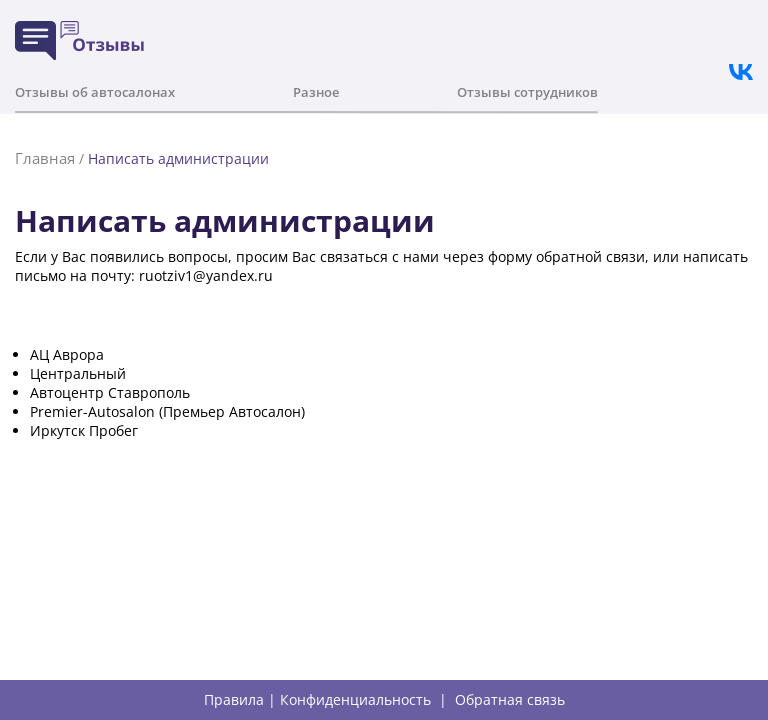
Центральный (78, 373)
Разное (316, 92)
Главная (45, 158)
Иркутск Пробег (84, 430)
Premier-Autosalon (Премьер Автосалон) (167, 411)
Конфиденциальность (355, 700)
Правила (234, 700)
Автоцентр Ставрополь (110, 392)
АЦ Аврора (67, 354)
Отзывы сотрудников (527, 92)
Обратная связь (510, 700)
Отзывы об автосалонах (95, 92)
